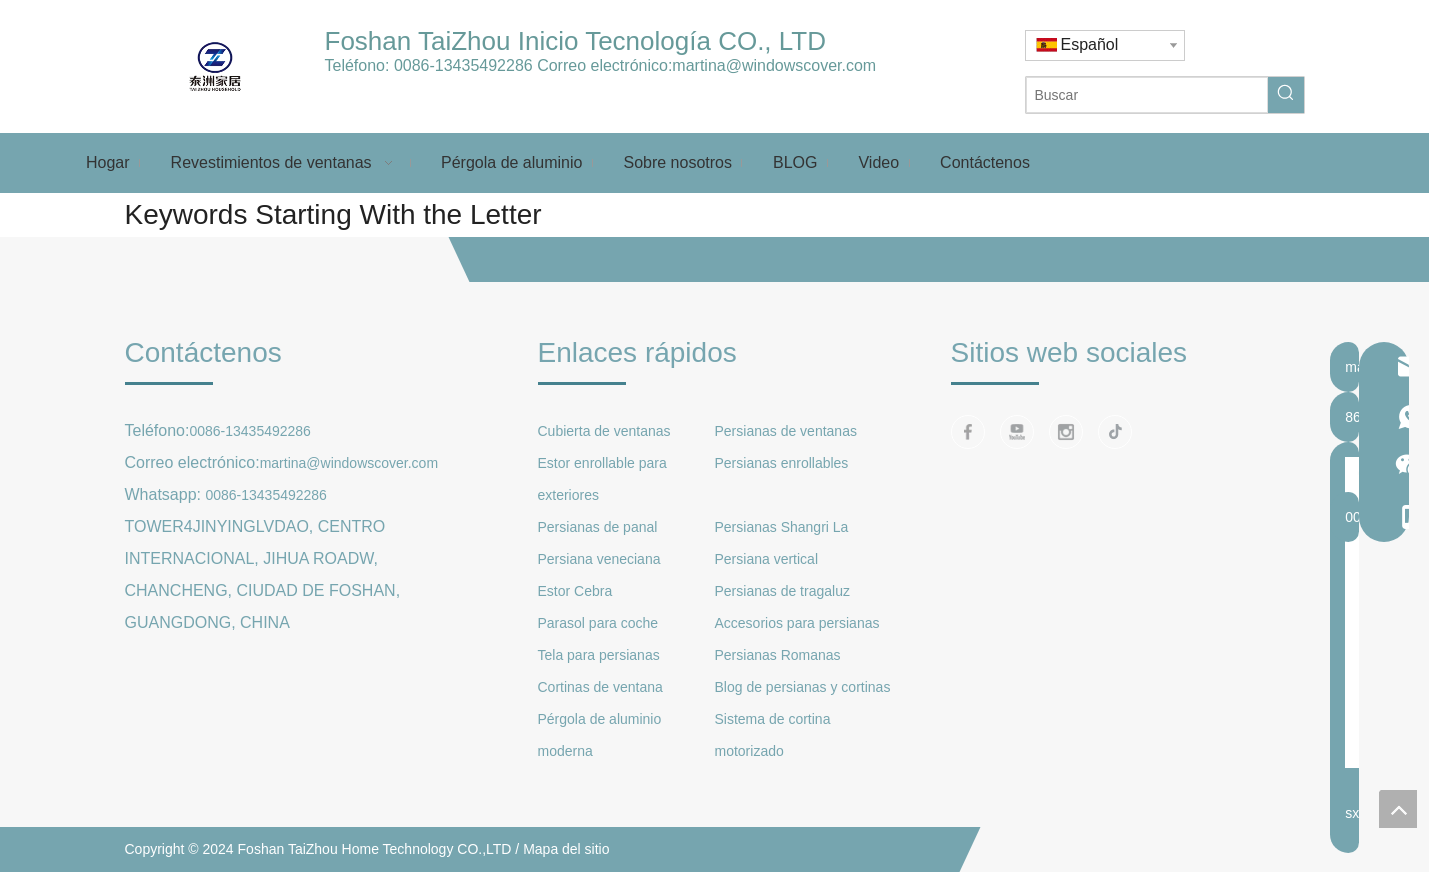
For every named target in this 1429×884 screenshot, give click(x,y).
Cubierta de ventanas (604, 431)
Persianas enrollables (782, 463)
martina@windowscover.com (774, 65)
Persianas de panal (598, 527)
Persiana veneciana (599, 559)
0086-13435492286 (463, 65)
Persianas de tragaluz (782, 591)
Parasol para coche (598, 623)
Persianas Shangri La (782, 527)
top (1398, 809)
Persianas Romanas (778, 655)
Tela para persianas (599, 655)
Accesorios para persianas (797, 623)
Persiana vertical (767, 559)
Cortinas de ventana (600, 687)
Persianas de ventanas (786, 431)
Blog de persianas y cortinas (803, 687)
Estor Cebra (575, 591)
